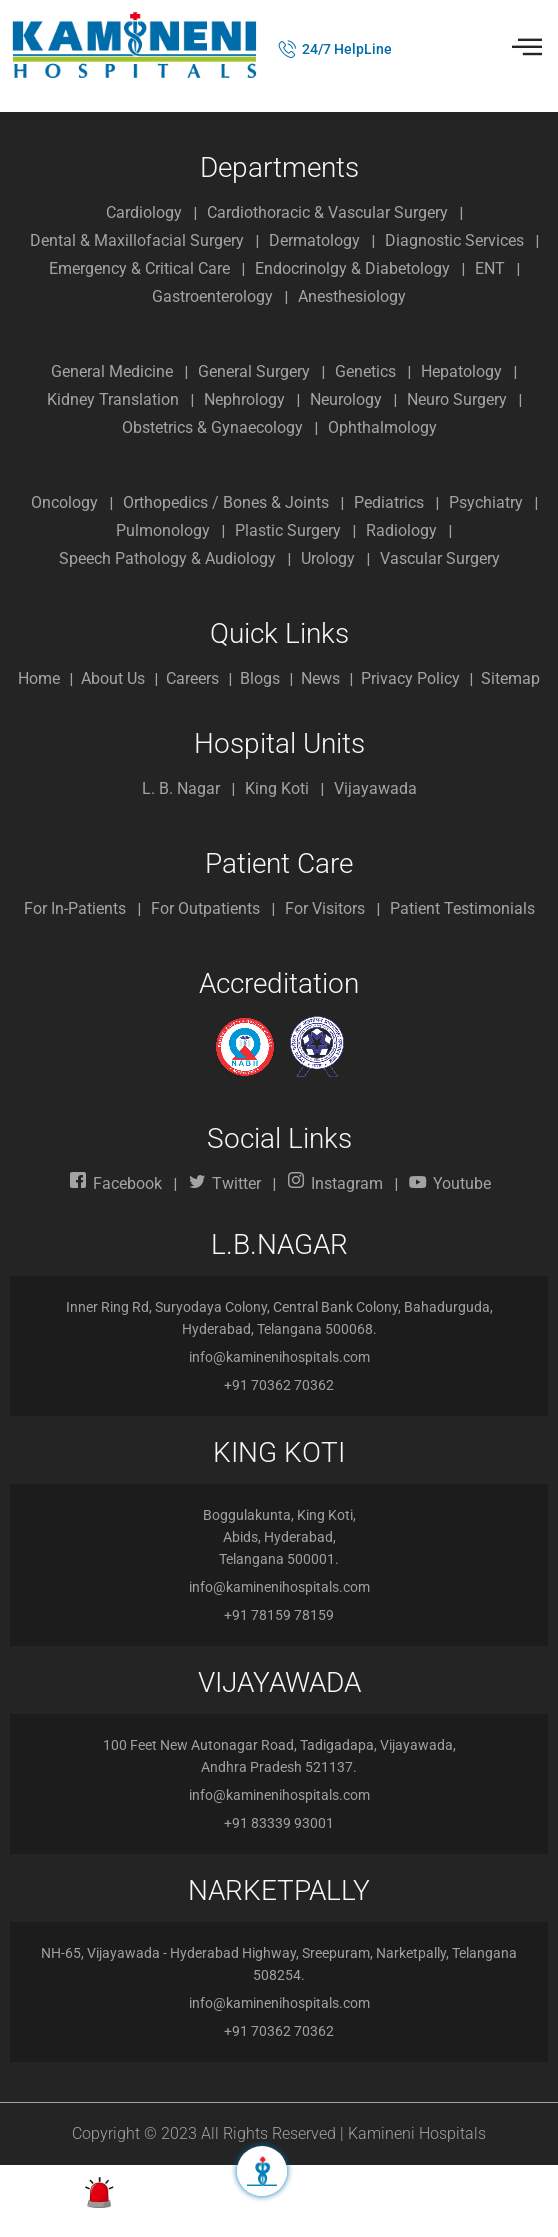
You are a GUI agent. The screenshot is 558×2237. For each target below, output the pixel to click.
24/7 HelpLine (347, 49)
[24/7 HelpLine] (288, 49)
